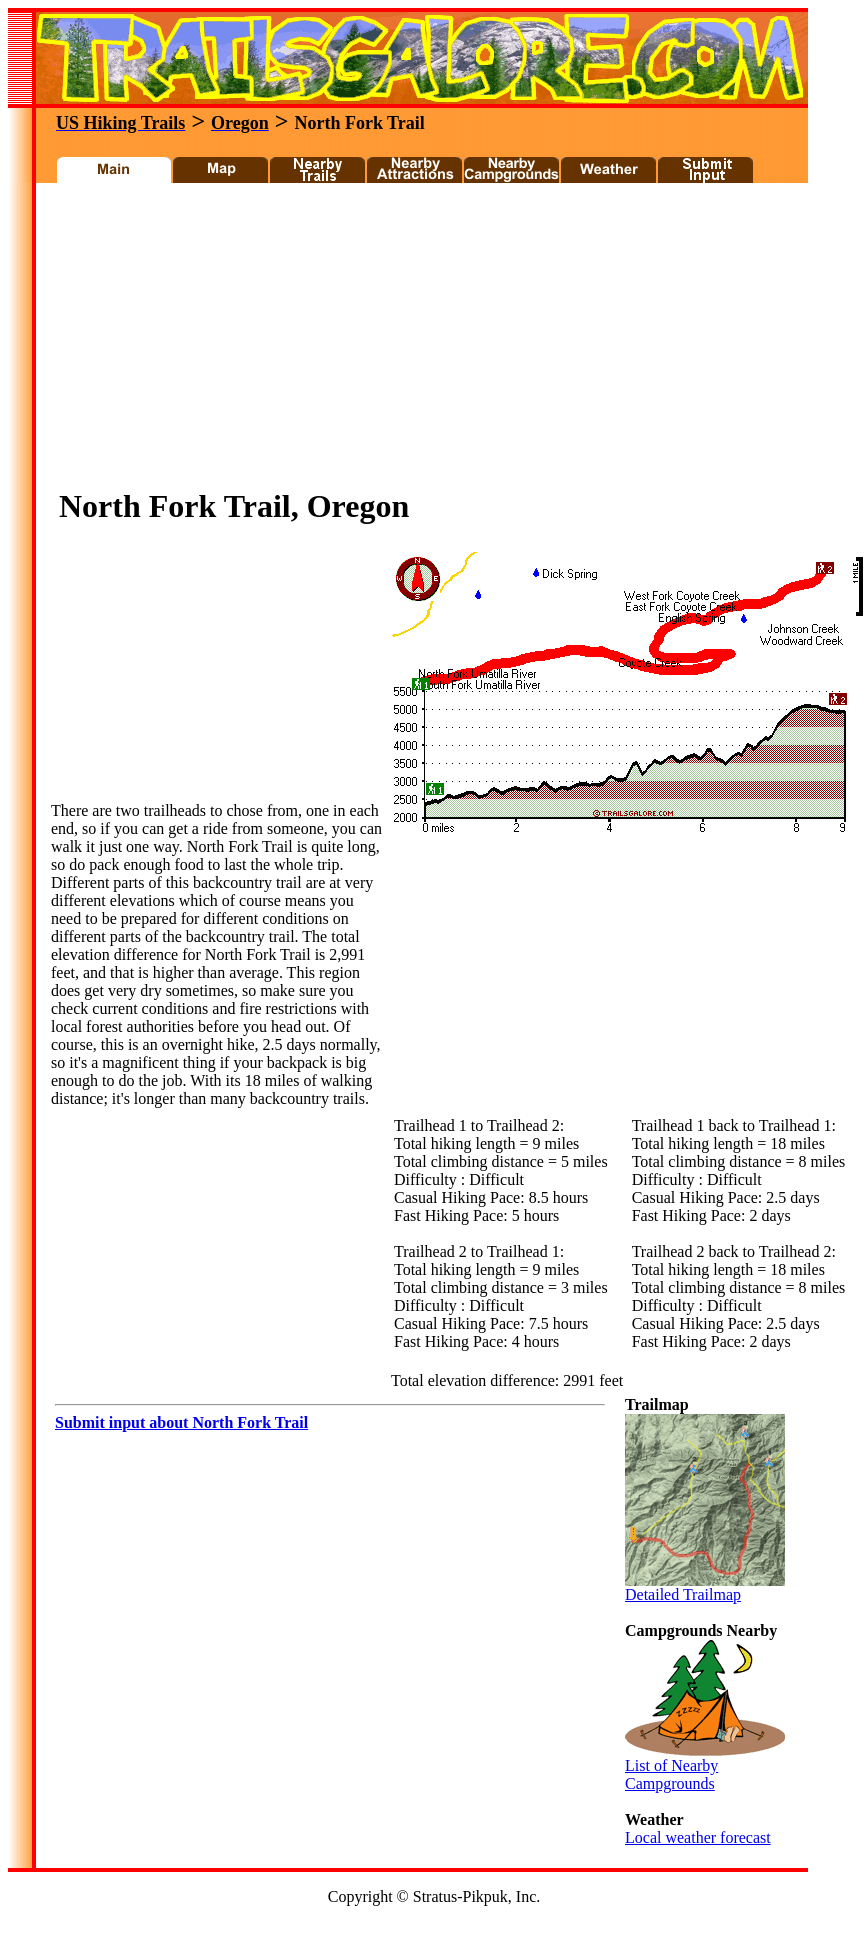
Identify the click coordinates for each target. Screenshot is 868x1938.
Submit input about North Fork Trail (181, 1422)
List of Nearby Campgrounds (705, 1767)
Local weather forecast (698, 1837)
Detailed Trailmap (705, 1587)
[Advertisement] (282, 341)
